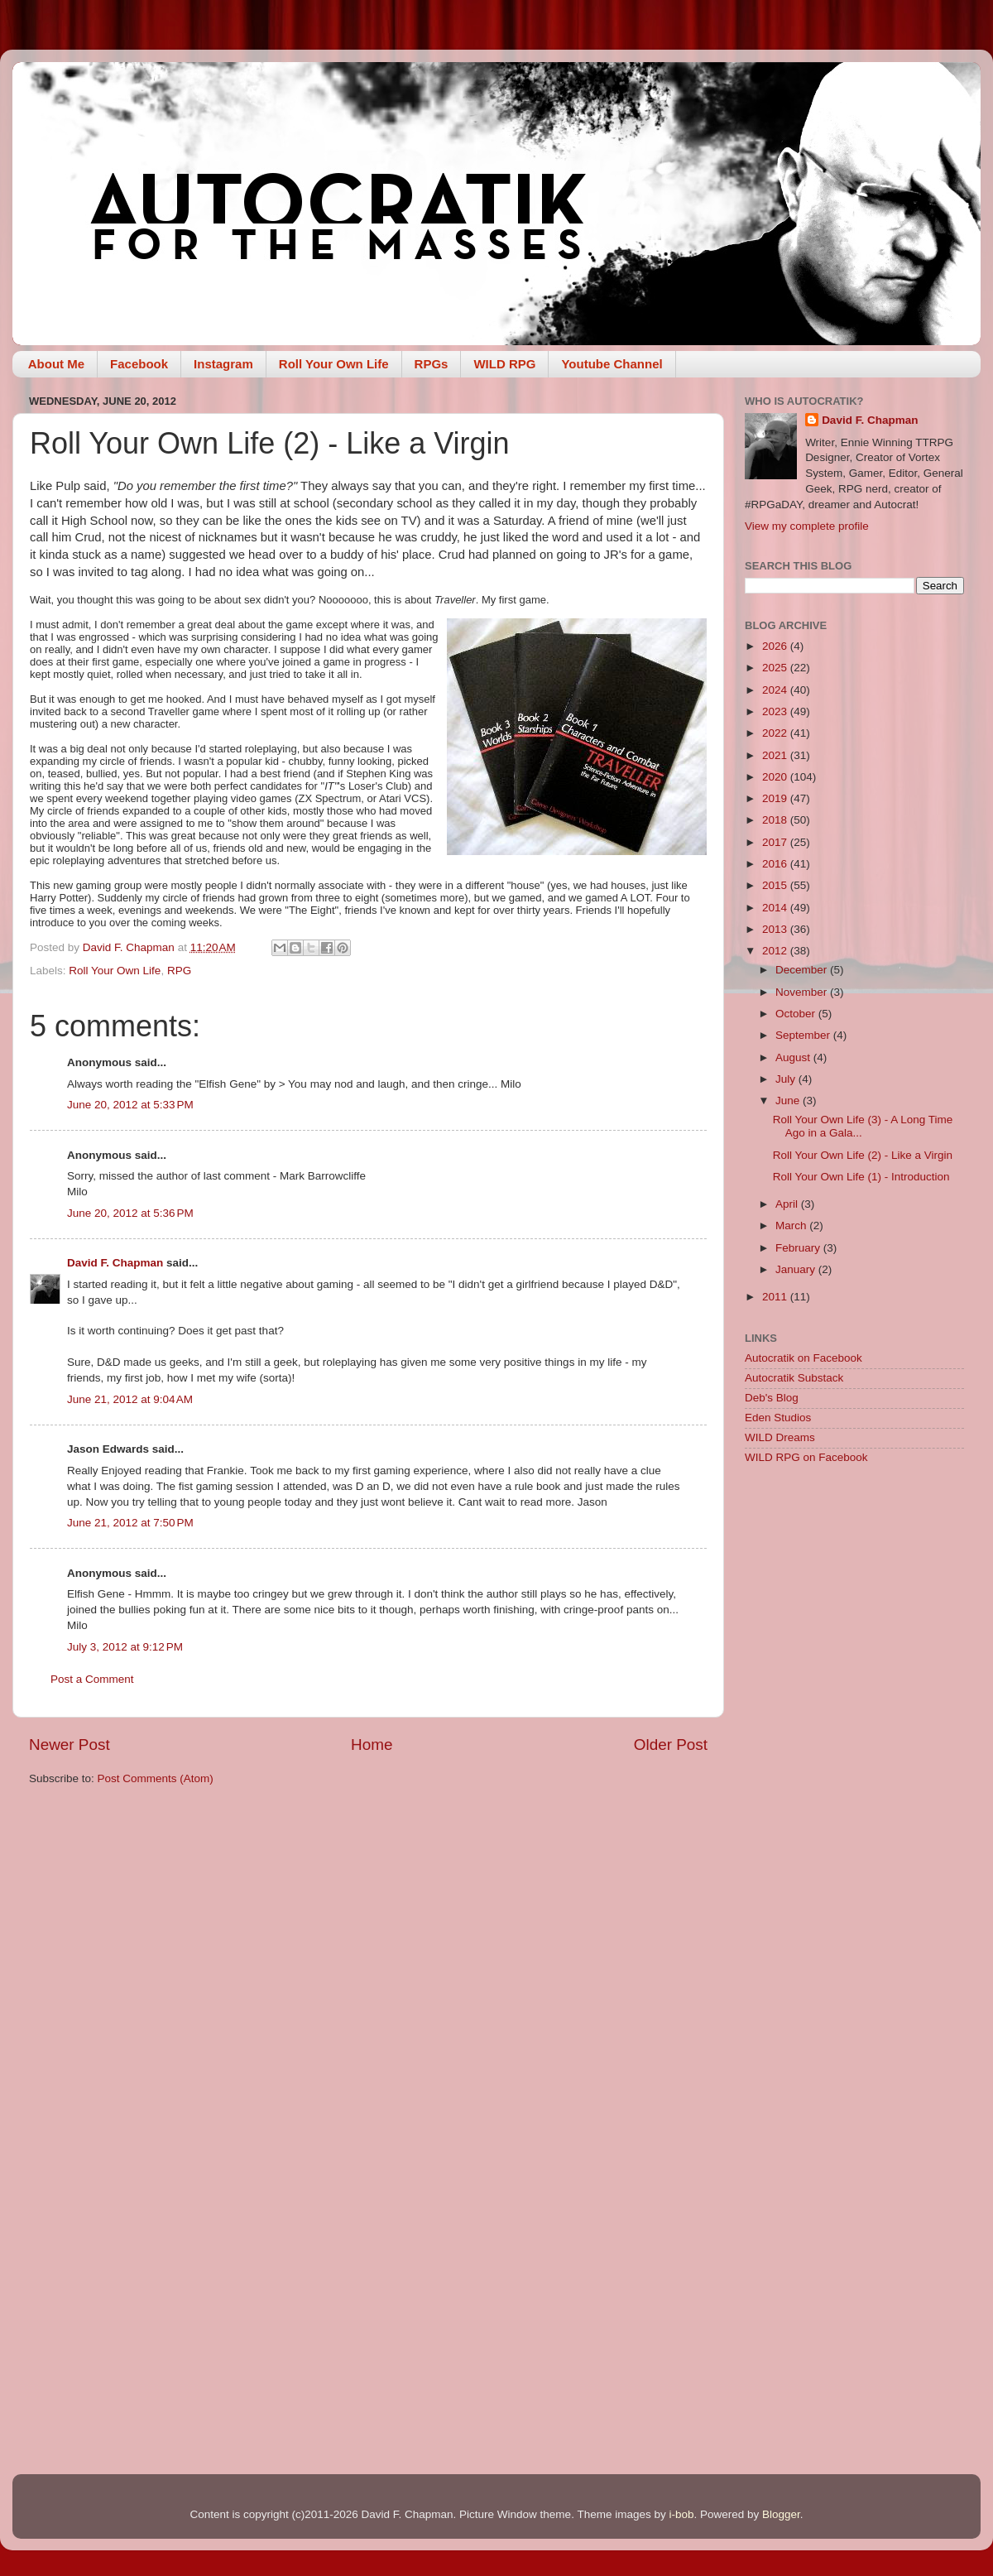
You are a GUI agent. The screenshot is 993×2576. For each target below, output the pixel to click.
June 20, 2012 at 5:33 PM (130, 1104)
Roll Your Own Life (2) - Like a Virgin (862, 1155)
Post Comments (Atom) (155, 1778)
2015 (776, 885)
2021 (776, 755)
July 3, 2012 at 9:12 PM (125, 1647)
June (789, 1100)
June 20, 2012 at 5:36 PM (130, 1213)
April (788, 1204)
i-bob (681, 2514)
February (799, 1248)
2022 (776, 733)
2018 (776, 820)
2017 (776, 842)
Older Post (671, 1744)
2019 (776, 798)
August (794, 1057)
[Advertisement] (854, 1595)
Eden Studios (778, 1417)
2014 (776, 907)
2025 (776, 667)
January (796, 1269)
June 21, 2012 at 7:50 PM (130, 1522)
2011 (776, 1296)
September (804, 1035)
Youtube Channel (611, 364)
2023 (776, 711)
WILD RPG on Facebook (806, 1457)
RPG (179, 970)
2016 (776, 864)
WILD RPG (504, 364)
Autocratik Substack (794, 1378)
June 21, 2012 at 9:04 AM (130, 1399)
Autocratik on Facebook (803, 1358)
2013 (776, 929)
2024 (776, 690)
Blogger (781, 2514)
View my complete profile (807, 526)
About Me (56, 364)
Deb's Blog (772, 1397)
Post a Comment (92, 1679)
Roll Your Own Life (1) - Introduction (861, 1176)
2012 (776, 950)
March (792, 1225)
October (796, 1013)
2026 (776, 646)
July (787, 1079)
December (802, 970)
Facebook (139, 364)
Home (371, 1744)
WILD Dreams (780, 1437)
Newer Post (69, 1744)
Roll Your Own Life (334, 364)
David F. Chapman (115, 1263)
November (802, 992)
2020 (776, 777)
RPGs (432, 364)
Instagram (223, 364)
